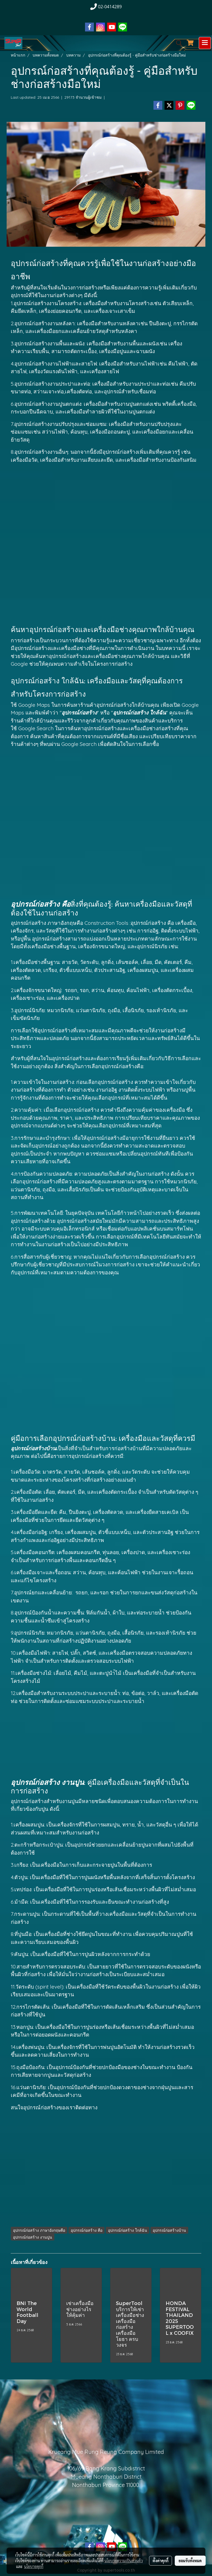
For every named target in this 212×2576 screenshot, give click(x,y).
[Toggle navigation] (205, 43)
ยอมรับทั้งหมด (190, 2560)
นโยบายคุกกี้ (33, 2566)
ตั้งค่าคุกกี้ (160, 2560)
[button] (177, 43)
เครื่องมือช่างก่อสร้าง (152, 728)
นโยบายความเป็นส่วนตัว (123, 2560)
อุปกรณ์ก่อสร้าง (32, 648)
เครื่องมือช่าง (30, 1673)
